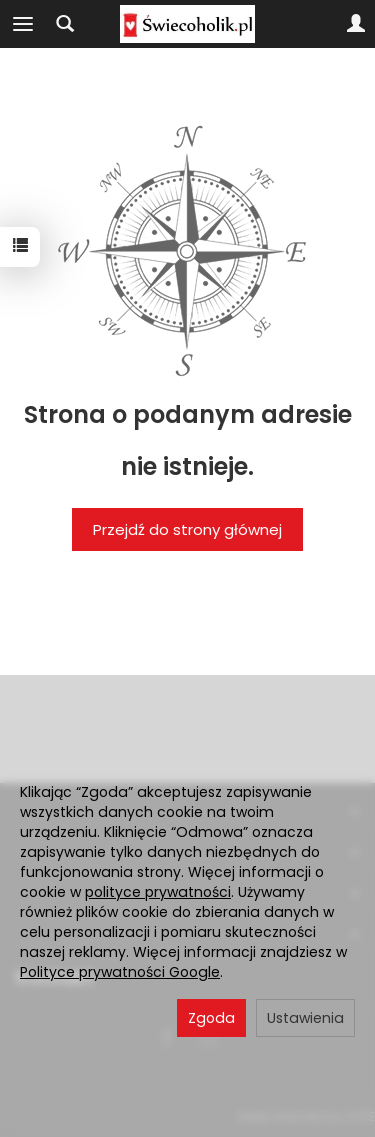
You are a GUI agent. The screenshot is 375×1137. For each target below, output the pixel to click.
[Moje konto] (356, 24)
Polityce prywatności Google (120, 972)
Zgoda (211, 1018)
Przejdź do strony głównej (187, 529)
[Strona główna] (187, 24)
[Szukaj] (65, 24)
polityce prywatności (158, 892)
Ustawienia (305, 1018)
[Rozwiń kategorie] (23, 24)
